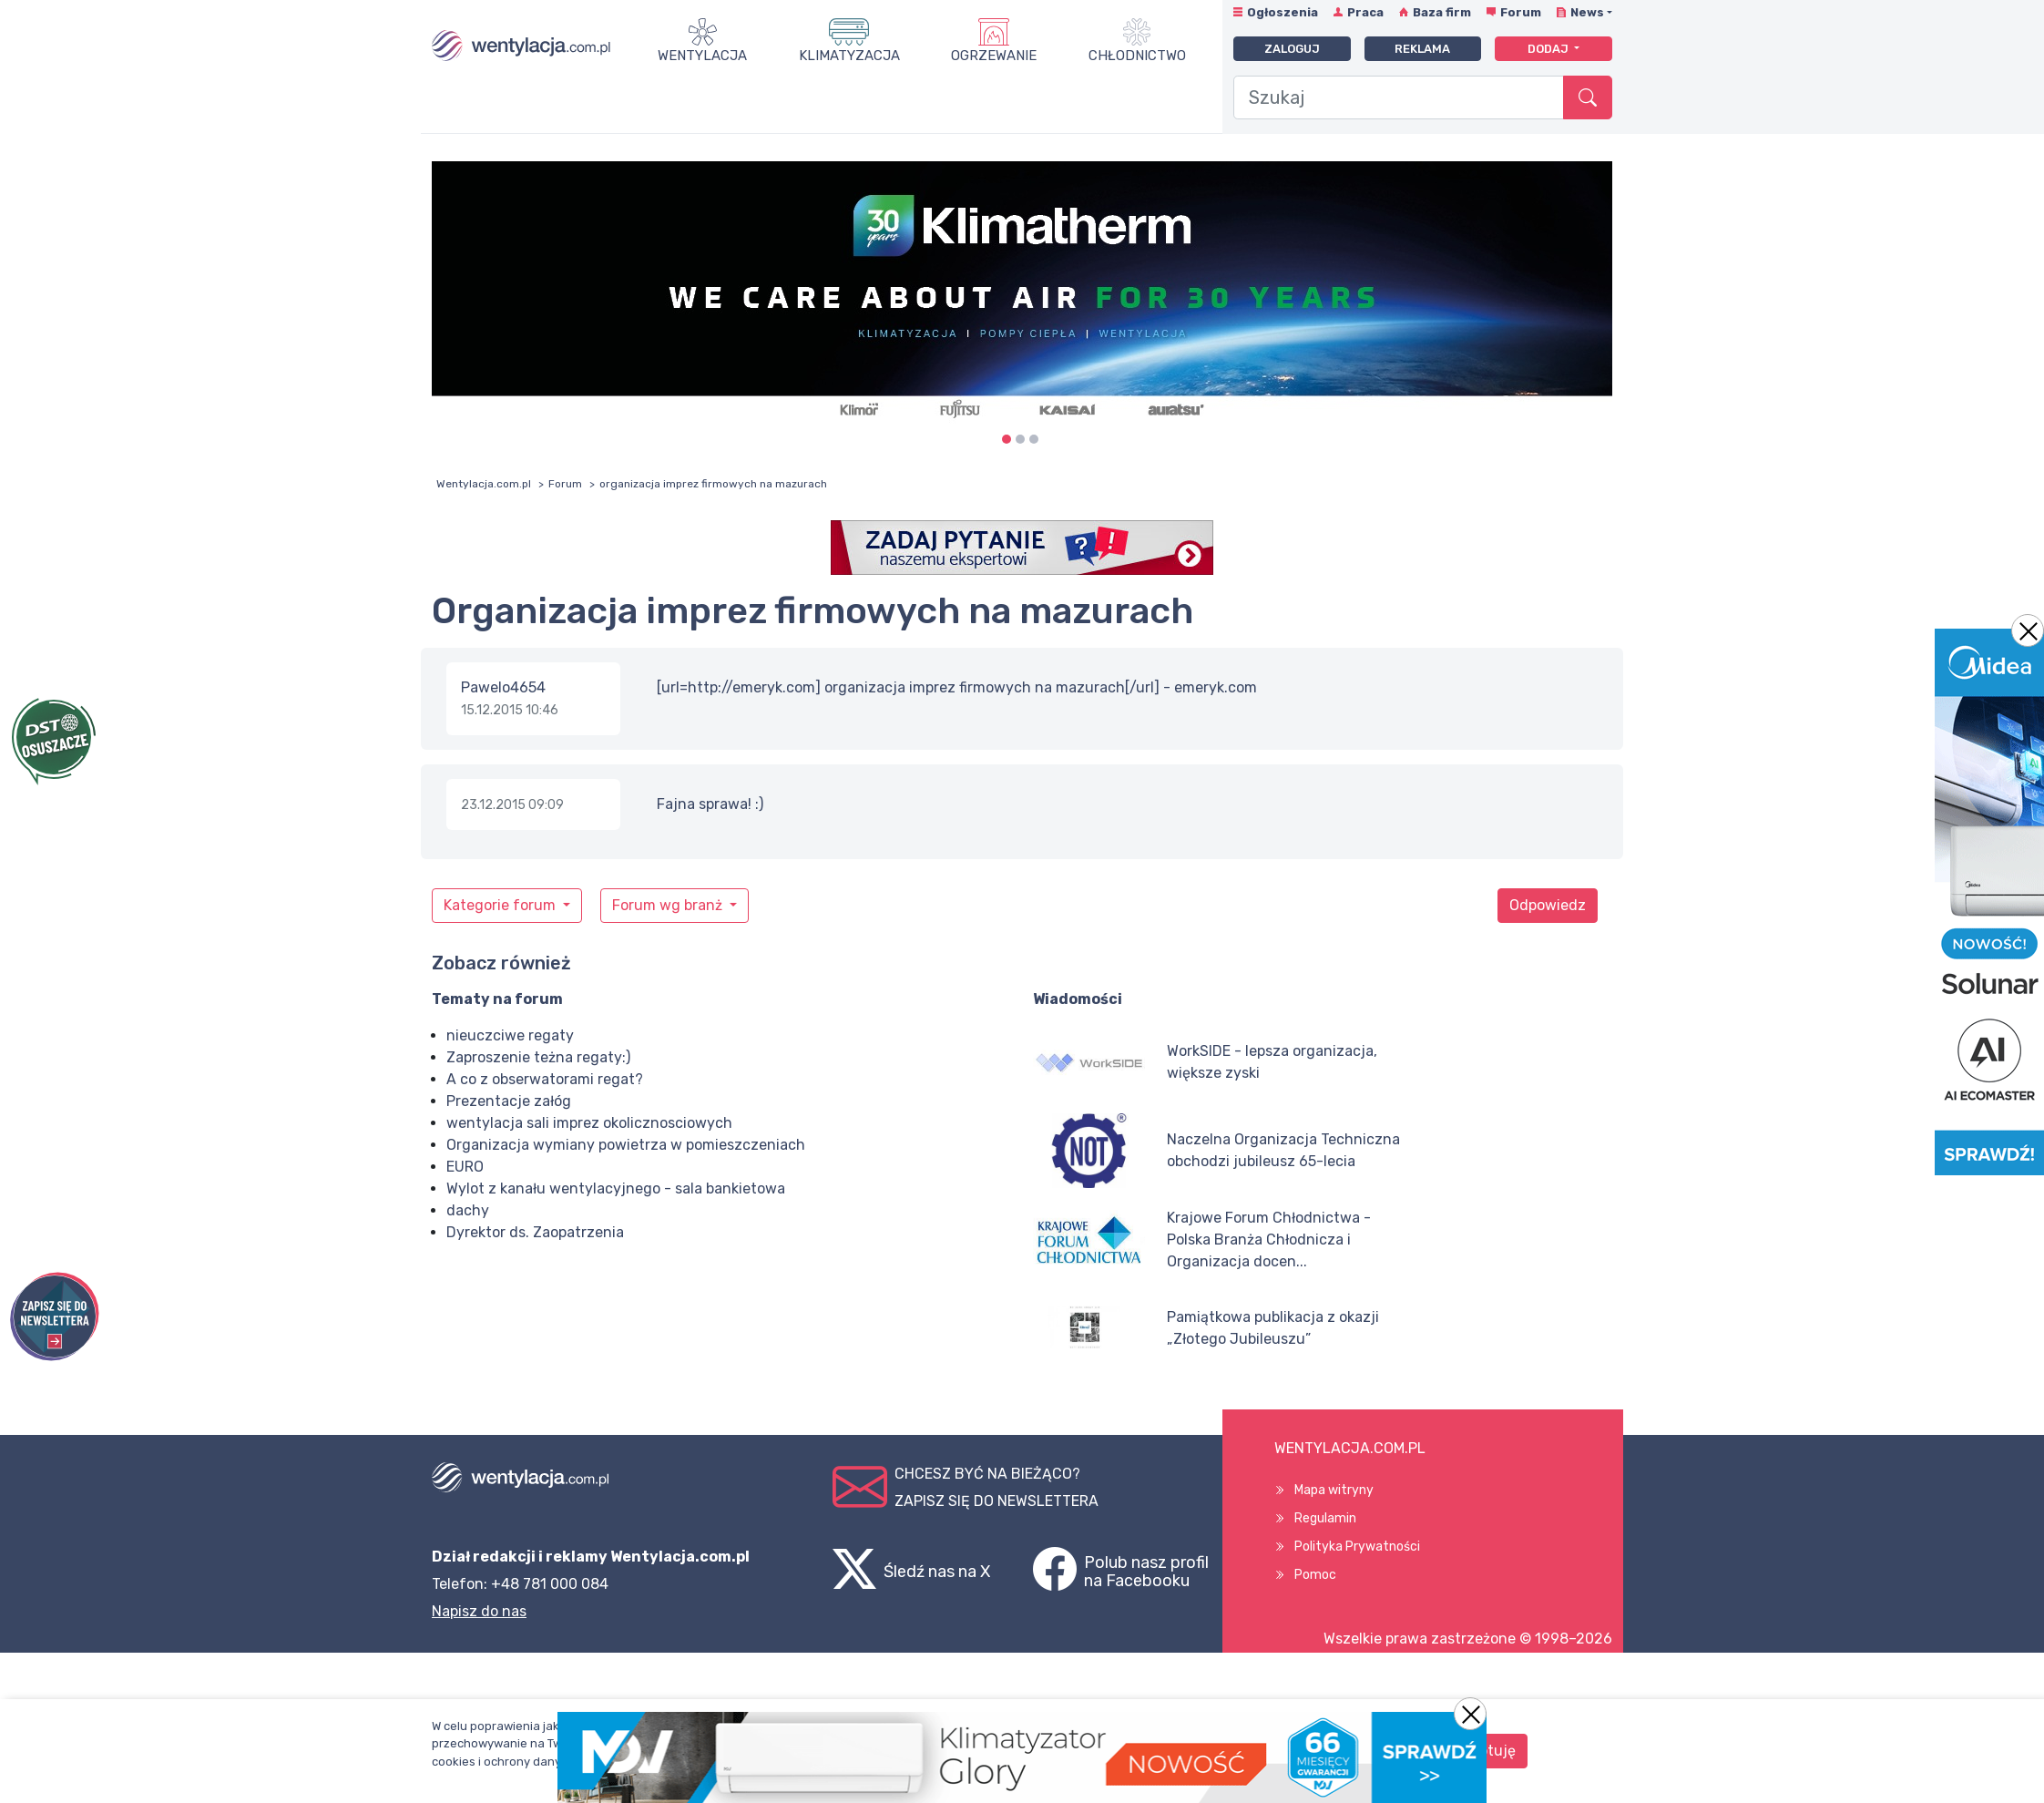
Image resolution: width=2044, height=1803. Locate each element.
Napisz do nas (479, 1611)
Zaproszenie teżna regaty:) (538, 1057)
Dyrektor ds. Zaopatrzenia (535, 1232)
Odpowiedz (1547, 905)
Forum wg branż (669, 905)
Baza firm (1442, 12)
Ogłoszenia (1282, 12)
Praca (1365, 12)
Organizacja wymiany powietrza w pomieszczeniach (625, 1144)
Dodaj (1549, 49)
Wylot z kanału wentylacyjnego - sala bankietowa (615, 1188)
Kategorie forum (501, 905)
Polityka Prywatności (1357, 1546)
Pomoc (1315, 1575)
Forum (1520, 12)
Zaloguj (1292, 49)
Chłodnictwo (1137, 55)
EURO (465, 1166)
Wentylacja (702, 55)
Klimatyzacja (849, 55)
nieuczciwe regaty (510, 1035)
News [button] (1587, 12)
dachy (467, 1210)
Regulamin (1325, 1518)
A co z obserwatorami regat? (544, 1079)
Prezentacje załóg (508, 1101)
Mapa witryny (1334, 1490)
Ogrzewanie (994, 55)
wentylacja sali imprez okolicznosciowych (589, 1123)
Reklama (1422, 49)
